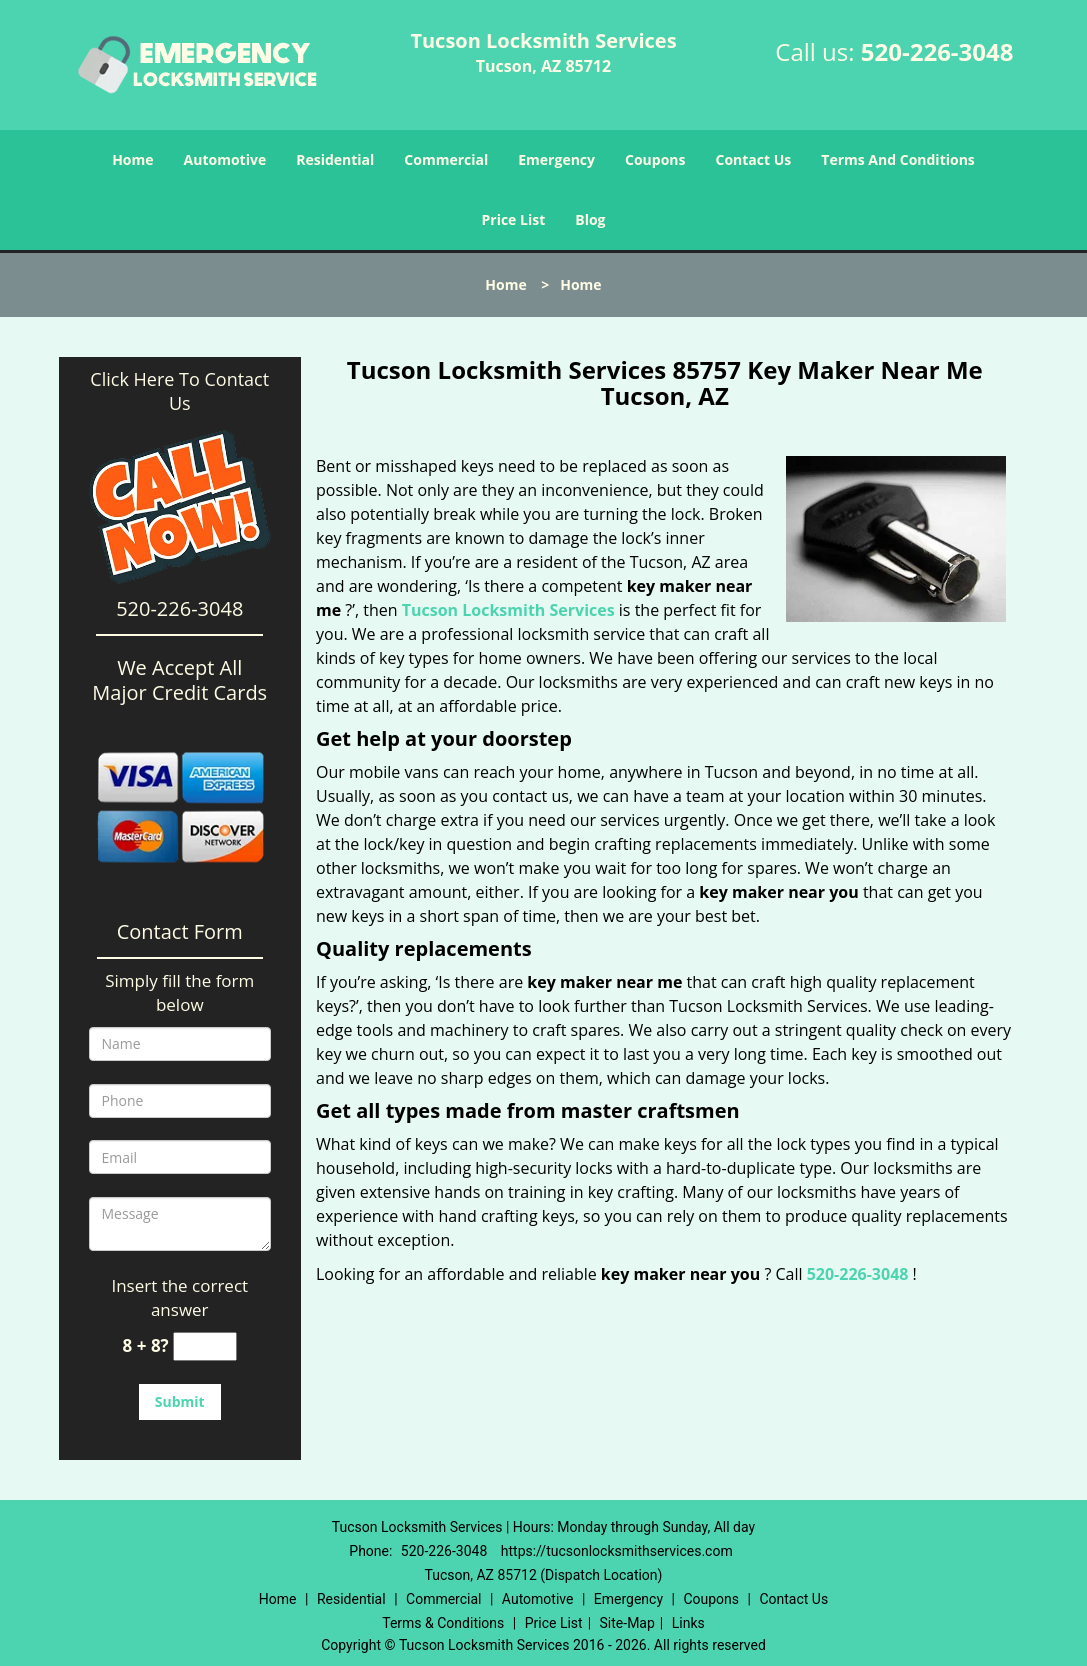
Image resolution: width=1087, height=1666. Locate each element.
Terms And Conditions (898, 159)
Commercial (446, 159)
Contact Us (754, 159)
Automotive (225, 159)
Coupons (655, 159)
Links (688, 1623)
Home (132, 159)
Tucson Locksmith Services (508, 610)
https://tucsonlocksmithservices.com (617, 1551)
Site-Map (627, 1623)
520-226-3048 (937, 51)
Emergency (556, 159)
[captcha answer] (205, 1346)
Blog (590, 219)
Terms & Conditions (443, 1623)
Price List (513, 219)
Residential (335, 159)
